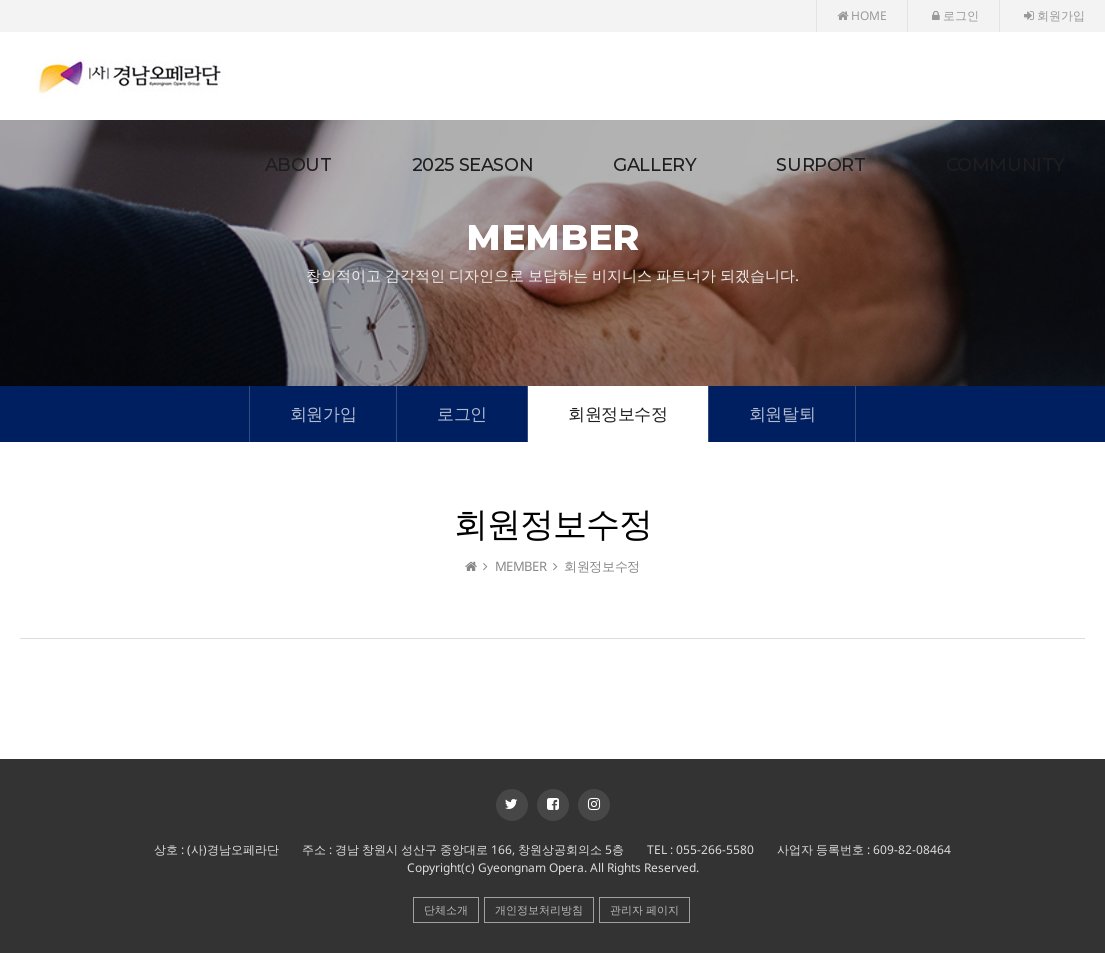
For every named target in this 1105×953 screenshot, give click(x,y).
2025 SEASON (473, 165)
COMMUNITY (1005, 165)
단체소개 (446, 909)
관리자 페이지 (644, 909)
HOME (862, 15)
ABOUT (298, 165)
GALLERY (654, 165)
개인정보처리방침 (539, 909)
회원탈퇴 (782, 413)
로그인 (955, 15)
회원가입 (1054, 15)
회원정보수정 (618, 413)
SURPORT (820, 165)
